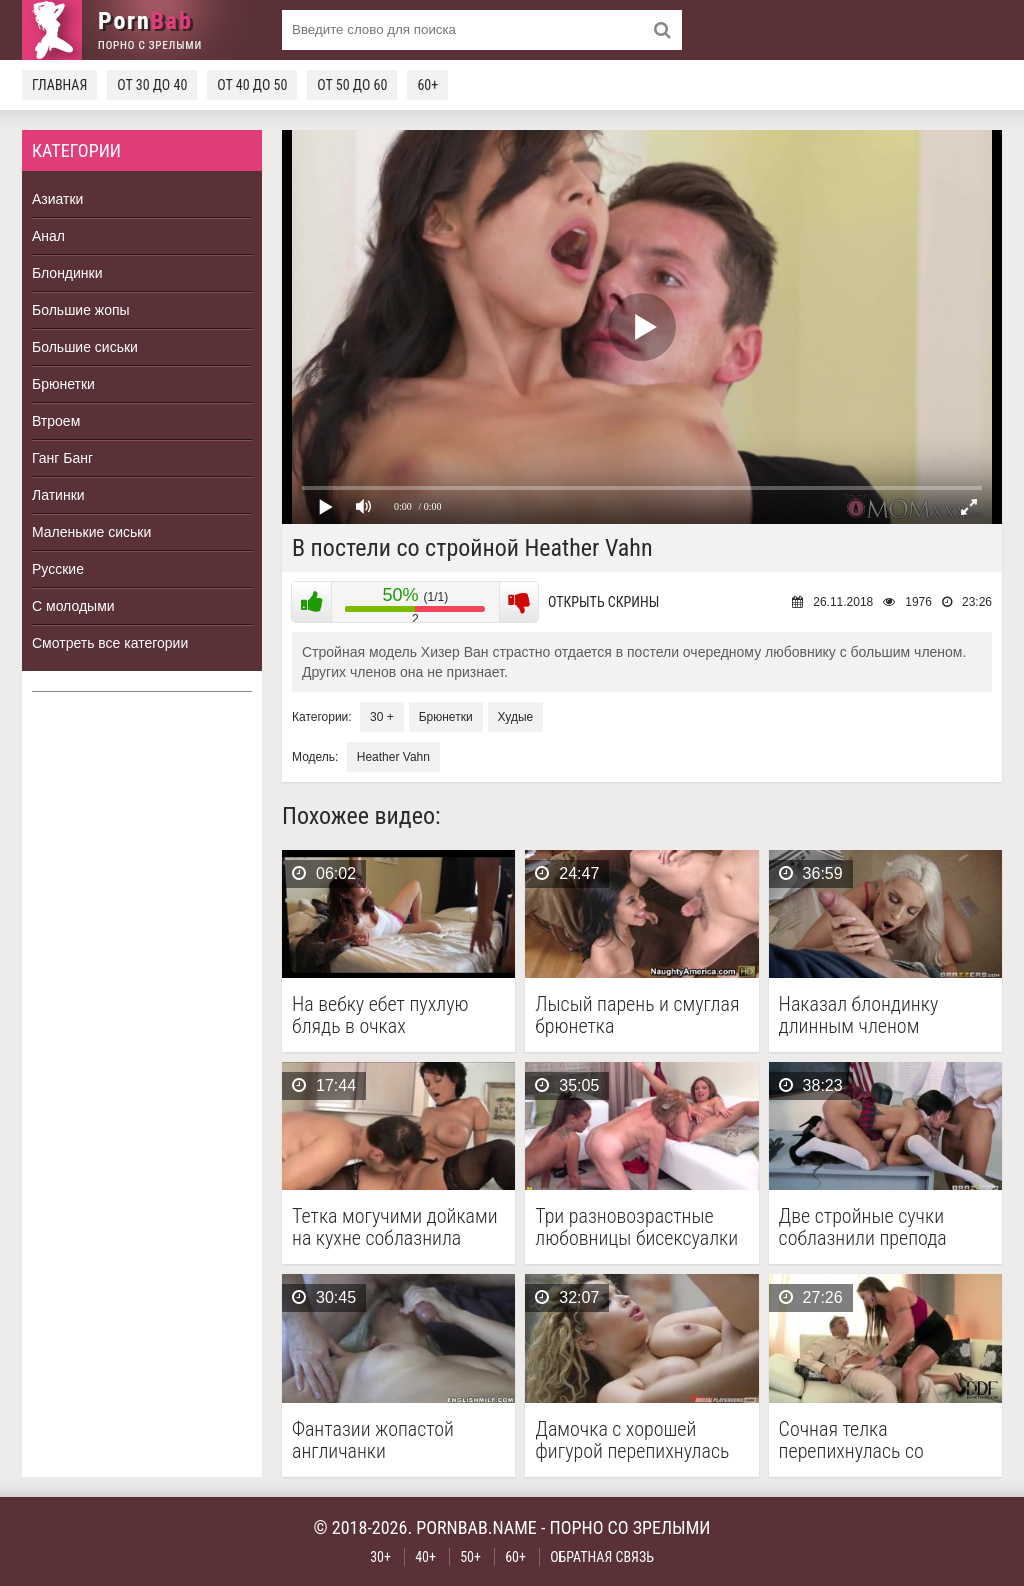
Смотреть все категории (110, 643)
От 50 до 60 (352, 85)
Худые (516, 717)
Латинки (58, 495)
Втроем (56, 421)
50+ (470, 1557)
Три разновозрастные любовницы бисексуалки (636, 1227)
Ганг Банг (62, 458)
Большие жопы (81, 310)
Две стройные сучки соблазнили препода (863, 1227)
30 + (382, 717)
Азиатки (57, 199)
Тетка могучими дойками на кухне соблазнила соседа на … (395, 1227)
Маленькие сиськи (91, 532)
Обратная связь (602, 1557)
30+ (380, 1557)
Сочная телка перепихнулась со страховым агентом (859, 1440)
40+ (425, 1557)
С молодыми (73, 606)
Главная (59, 85)
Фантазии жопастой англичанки (373, 1440)
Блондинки (67, 273)
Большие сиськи (85, 347)
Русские (58, 569)
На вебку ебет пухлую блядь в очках (380, 1015)
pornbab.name (476, 1527)
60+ (427, 85)
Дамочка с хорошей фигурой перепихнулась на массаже (632, 1440)
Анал (48, 236)
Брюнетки (63, 384)
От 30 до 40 (152, 85)
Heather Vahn (393, 757)
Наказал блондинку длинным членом (859, 1015)
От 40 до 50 (252, 85)
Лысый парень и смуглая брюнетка (637, 1015)
